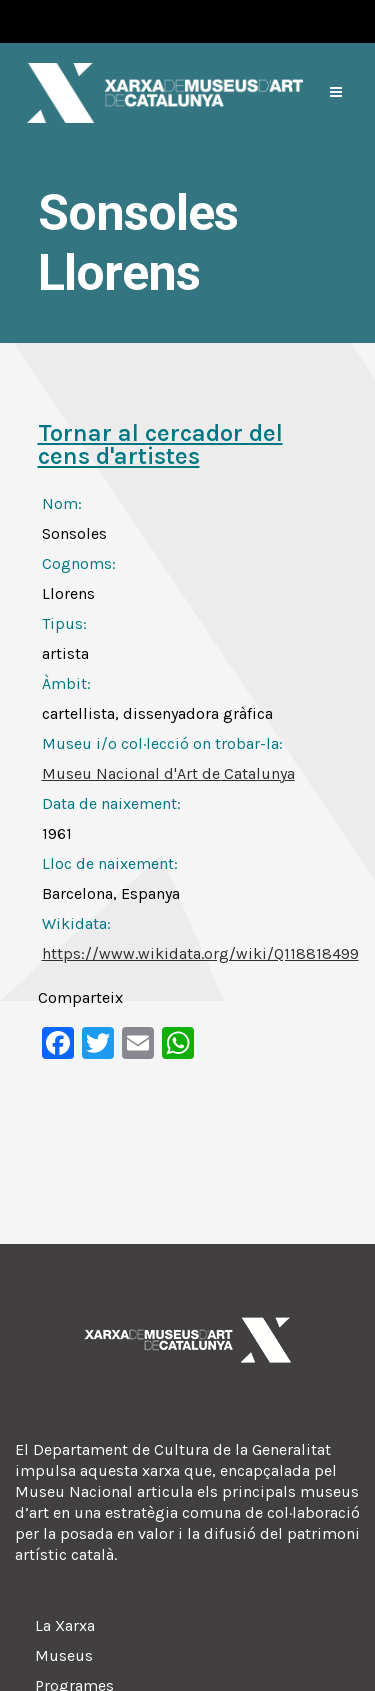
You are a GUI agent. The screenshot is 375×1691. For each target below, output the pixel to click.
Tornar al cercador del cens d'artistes (160, 444)
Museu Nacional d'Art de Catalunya (168, 773)
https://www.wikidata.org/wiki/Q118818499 (200, 953)
